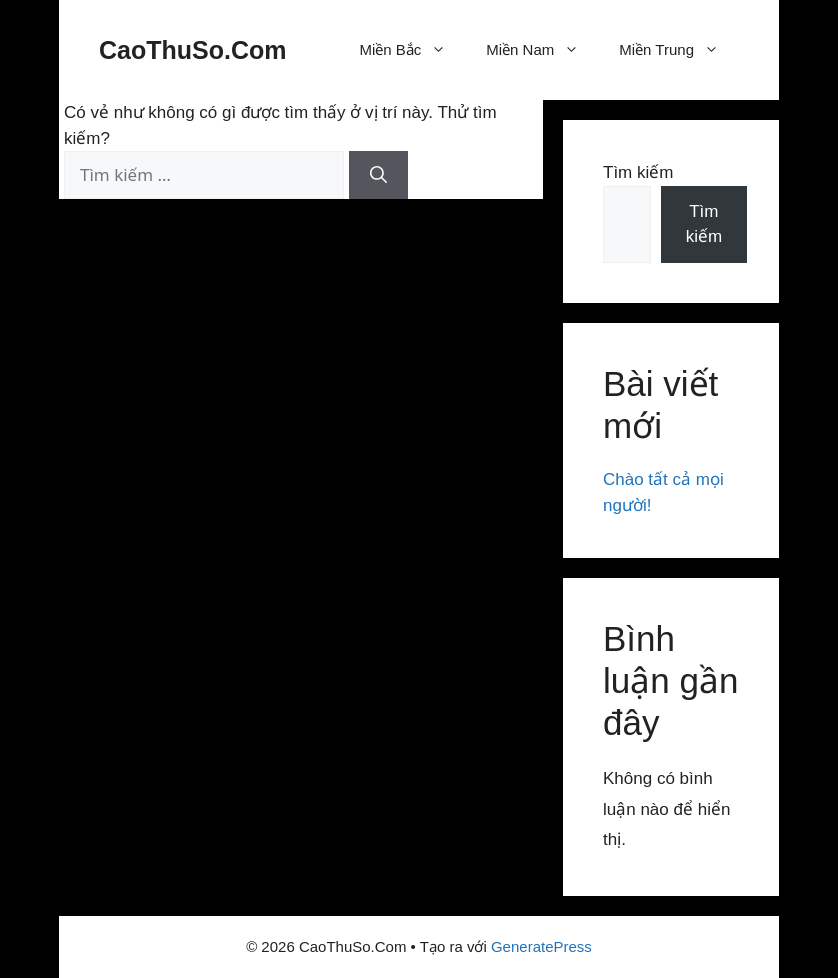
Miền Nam (542, 50)
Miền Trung (679, 50)
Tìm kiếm (638, 172)
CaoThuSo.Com (193, 50)
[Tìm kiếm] (378, 175)
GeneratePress (541, 946)
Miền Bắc (412, 50)
